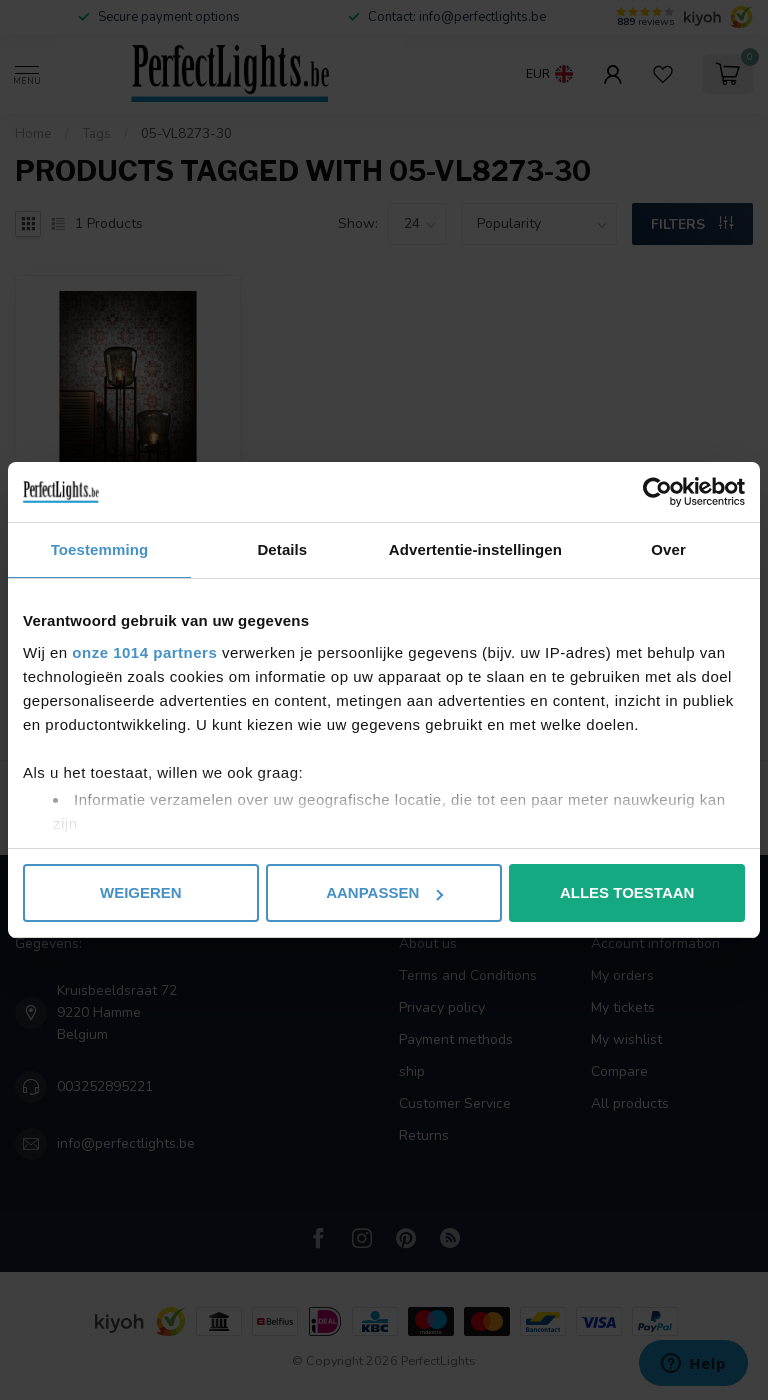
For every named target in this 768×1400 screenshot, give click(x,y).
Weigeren (141, 892)
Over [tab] (668, 549)
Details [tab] (282, 549)
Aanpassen (384, 892)
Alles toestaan (627, 892)
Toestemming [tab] (100, 549)
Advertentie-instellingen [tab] (475, 549)
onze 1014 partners (144, 652)
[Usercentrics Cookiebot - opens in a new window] (657, 492)
